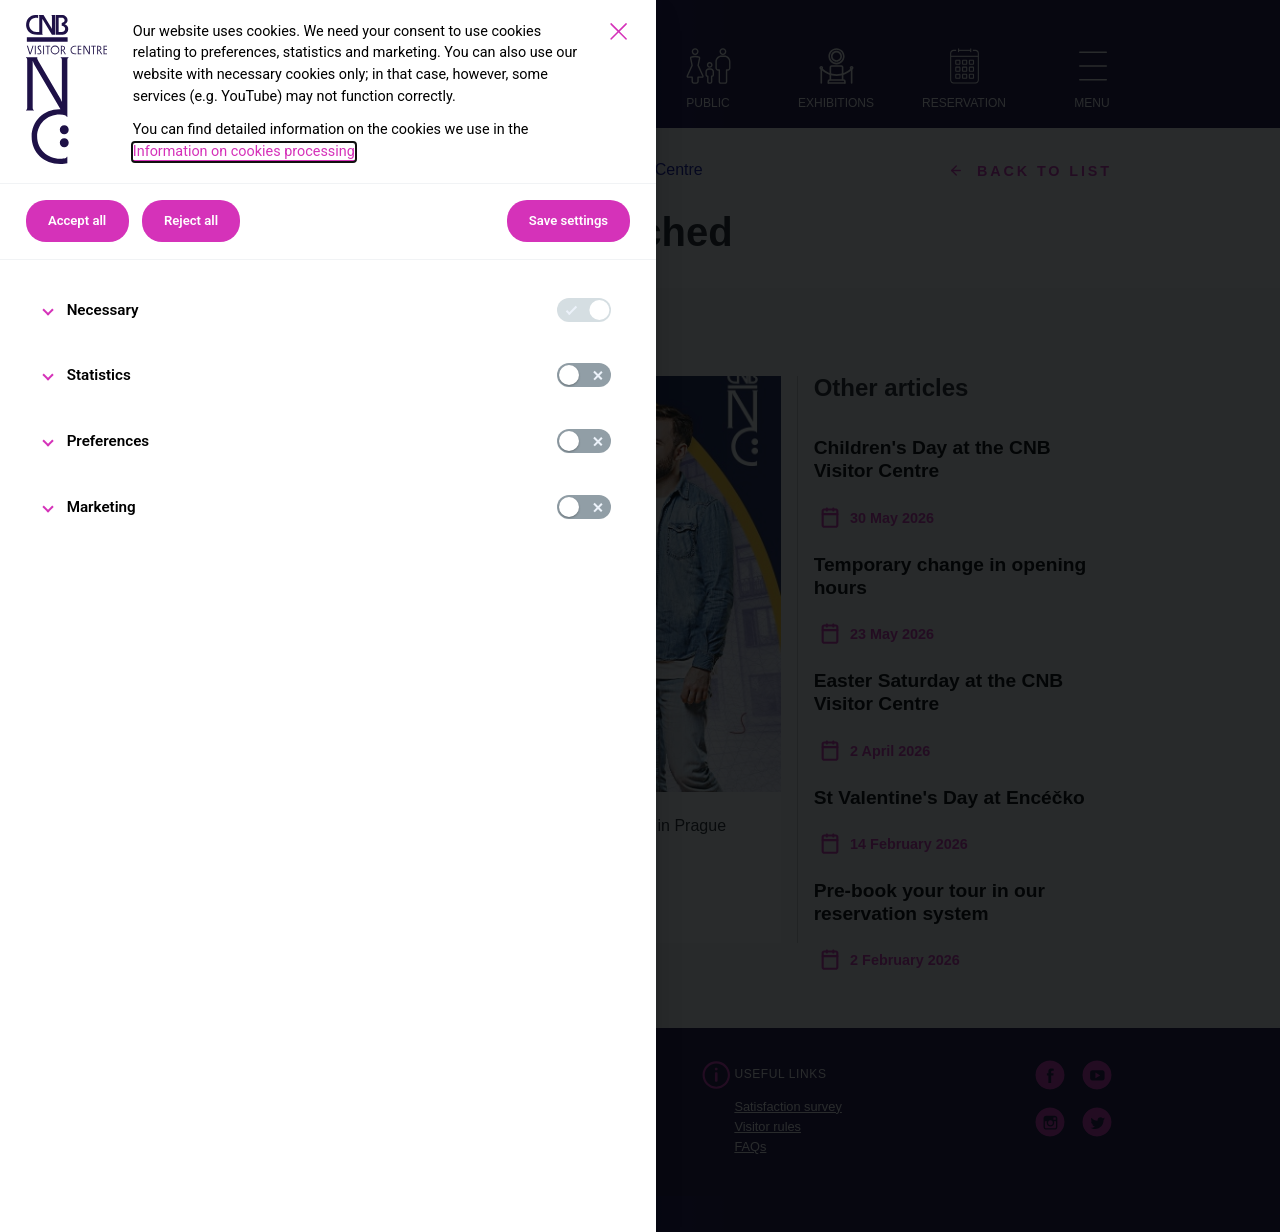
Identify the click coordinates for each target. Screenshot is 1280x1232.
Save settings (568, 220)
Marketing (101, 507)
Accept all (77, 220)
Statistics (99, 375)
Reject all (191, 220)
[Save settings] (618, 31)
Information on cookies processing (244, 151)
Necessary (103, 310)
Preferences (108, 441)
